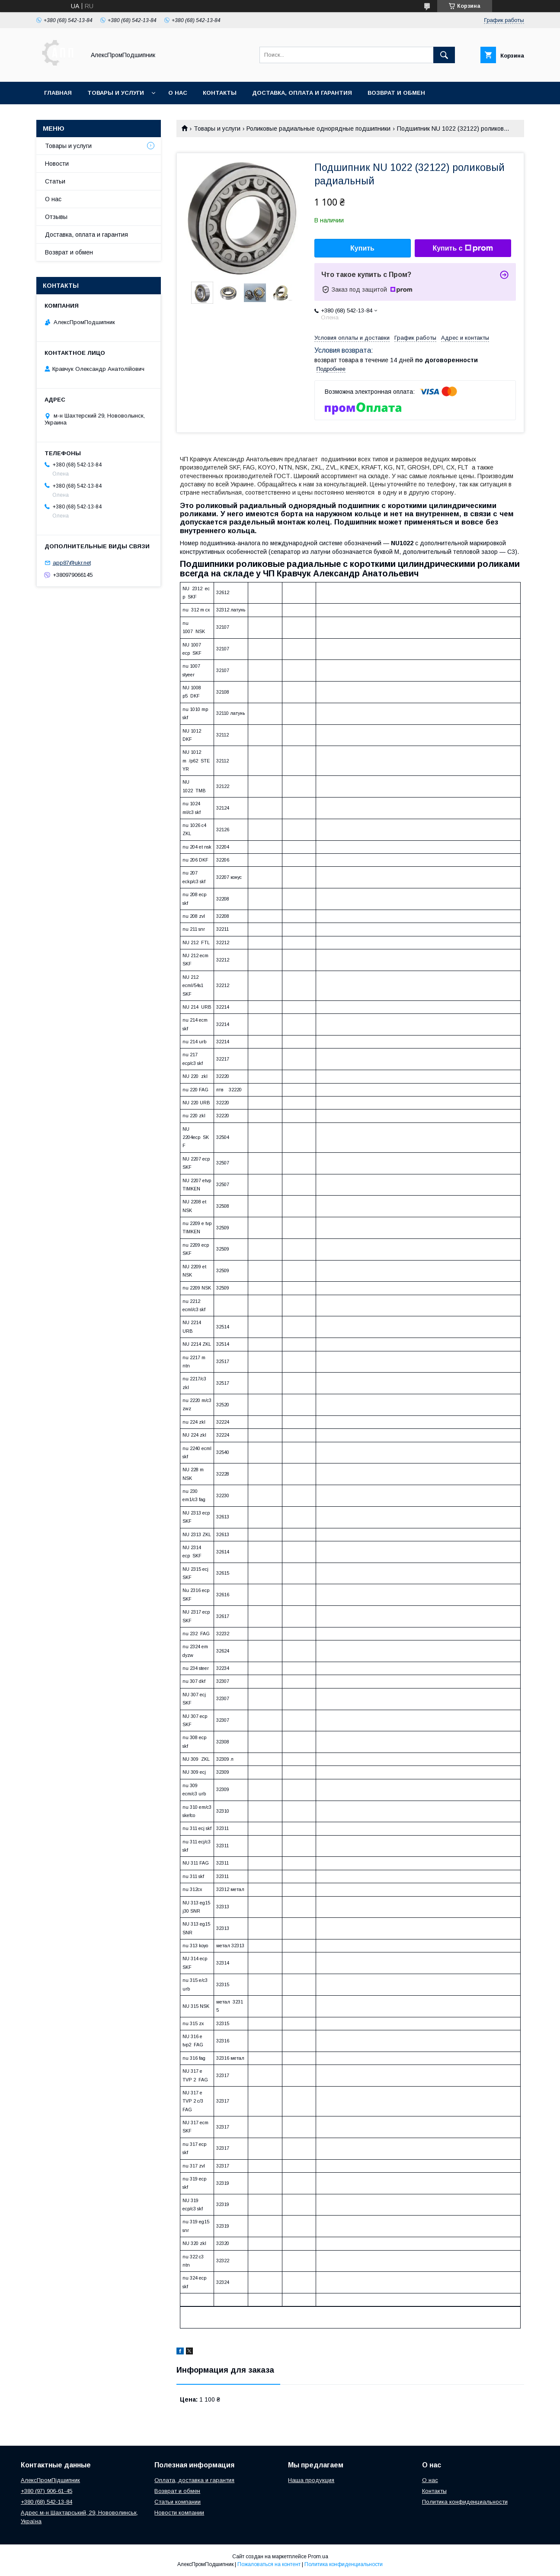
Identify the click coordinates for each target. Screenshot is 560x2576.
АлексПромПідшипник (50, 2480)
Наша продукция (311, 2480)
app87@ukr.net (72, 563)
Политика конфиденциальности (465, 2502)
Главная (58, 93)
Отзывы (56, 216)
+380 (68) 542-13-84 (46, 2502)
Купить (362, 248)
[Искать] (444, 55)
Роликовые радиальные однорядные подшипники (318, 128)
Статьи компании (177, 2502)
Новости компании (179, 2512)
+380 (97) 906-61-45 (46, 2491)
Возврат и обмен (396, 93)
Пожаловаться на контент (269, 2564)
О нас (177, 93)
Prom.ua (318, 2556)
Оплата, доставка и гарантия (194, 2480)
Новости (57, 163)
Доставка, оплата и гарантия (302, 93)
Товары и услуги (115, 93)
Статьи (55, 181)
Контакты (220, 93)
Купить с (462, 248)
